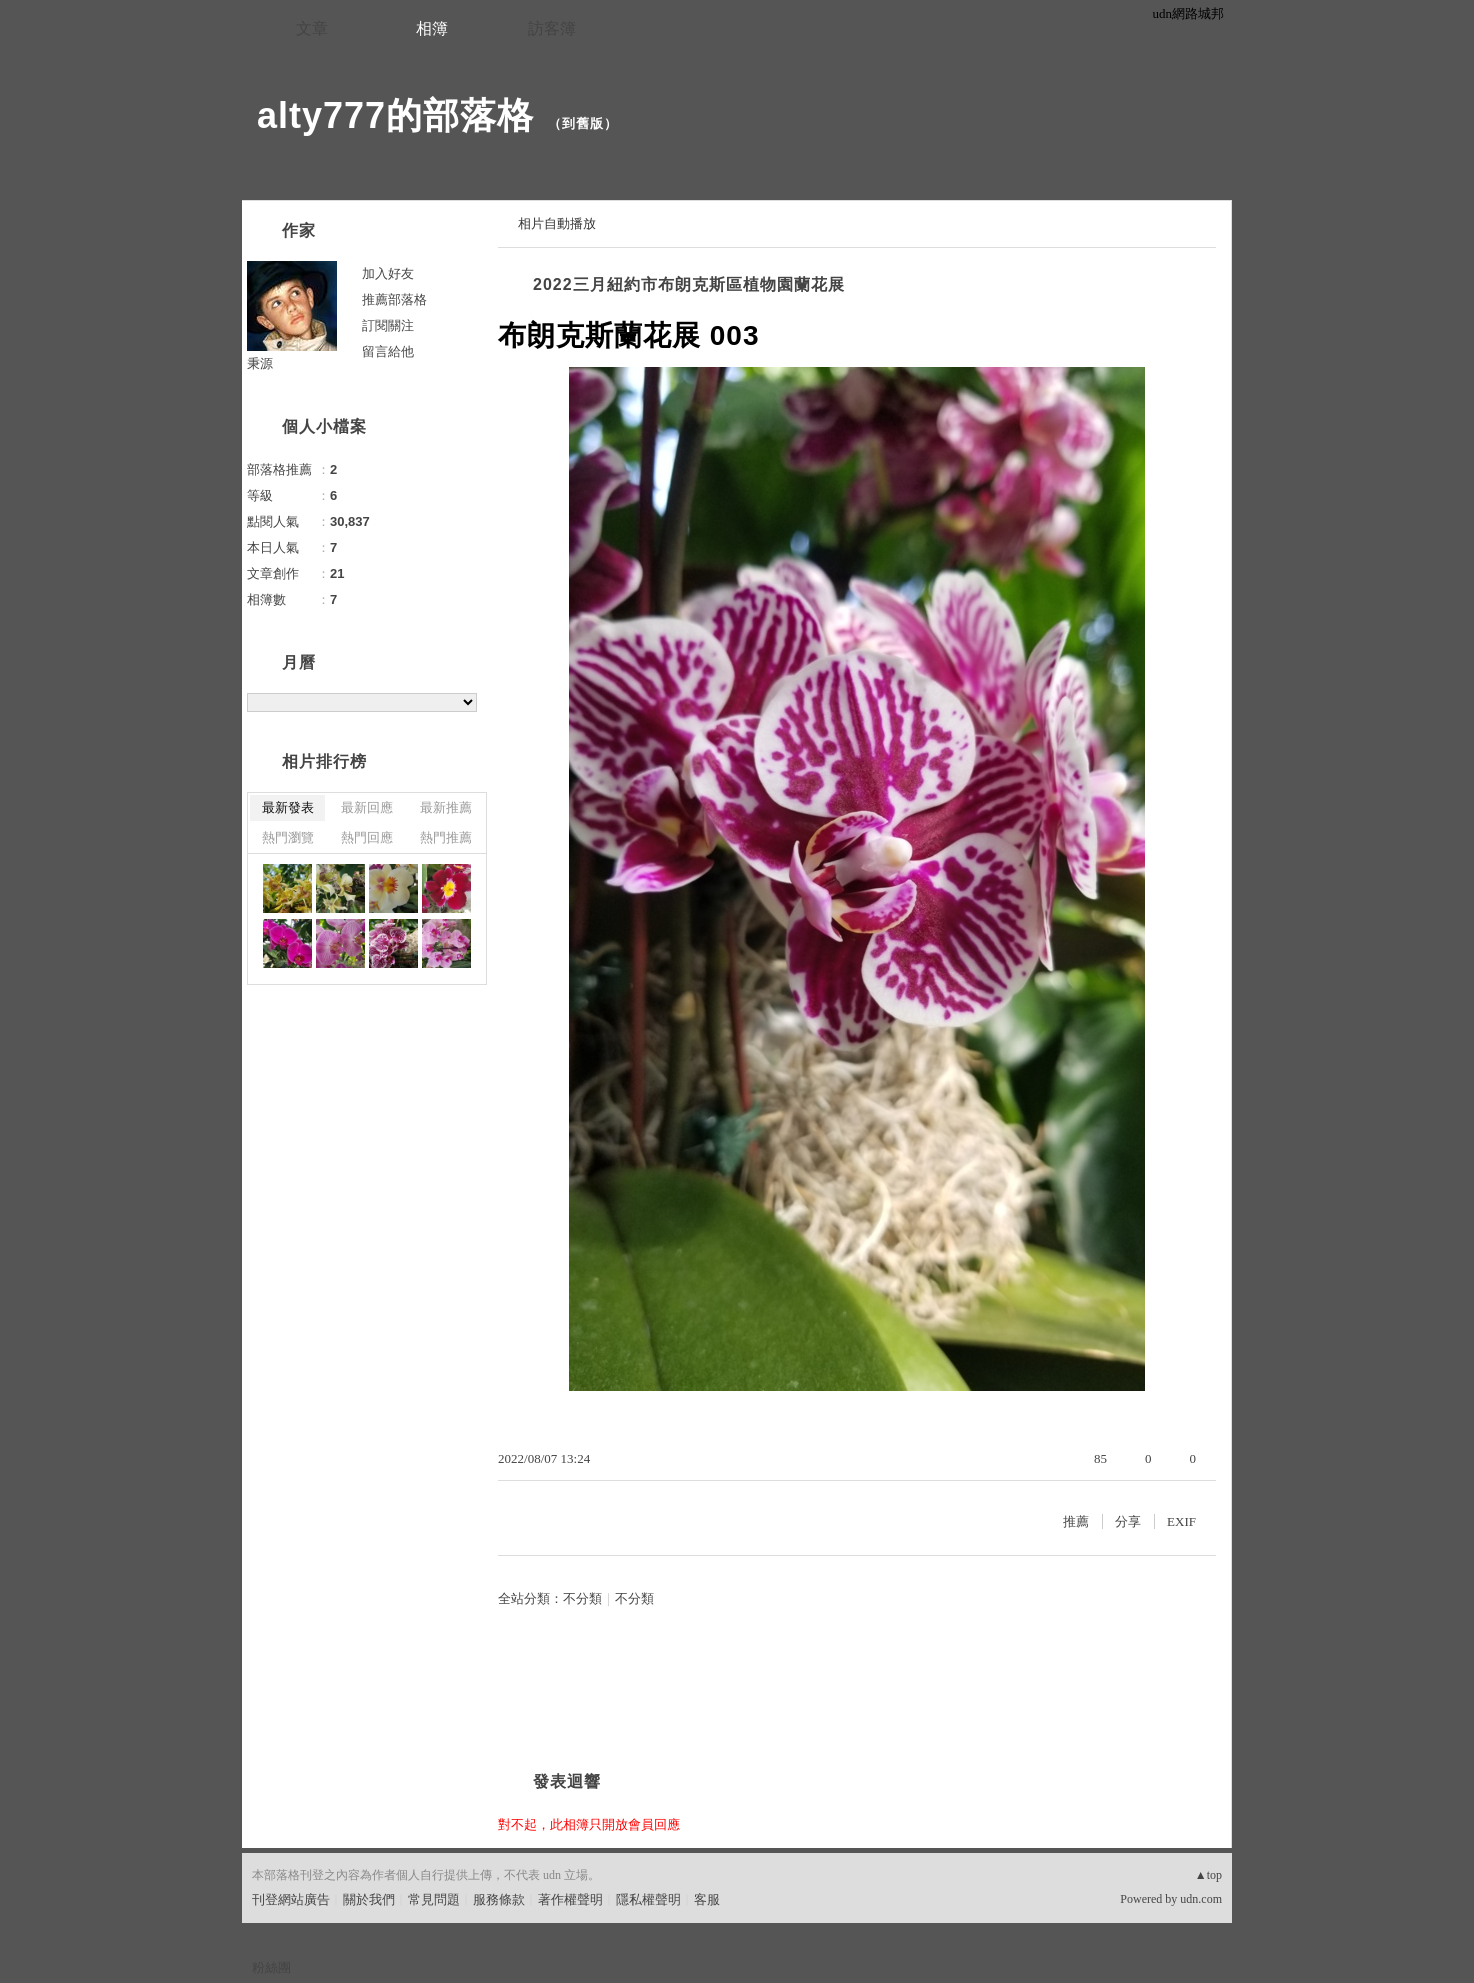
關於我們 (369, 1899)
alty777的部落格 (395, 115)
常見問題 (434, 1899)
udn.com (1201, 1899)
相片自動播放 (557, 223)
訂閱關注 (388, 325)
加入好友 (388, 273)
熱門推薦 (446, 837)
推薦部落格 (394, 299)
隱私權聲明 (648, 1899)
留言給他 (388, 351)
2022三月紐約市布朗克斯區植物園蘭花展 (689, 284)
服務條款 (499, 1899)
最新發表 (288, 807)
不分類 (582, 1598)
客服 (707, 1899)
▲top (1208, 1875)
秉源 (260, 363)
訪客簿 (552, 28)
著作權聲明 (570, 1899)
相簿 (432, 28)
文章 (312, 28)
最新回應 (367, 807)
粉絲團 (271, 1967)
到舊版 (583, 123)
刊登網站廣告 (291, 1899)
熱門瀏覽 (288, 837)
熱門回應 (367, 837)
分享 (1128, 1521)
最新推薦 (446, 807)
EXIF (1181, 1521)
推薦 (1076, 1521)
